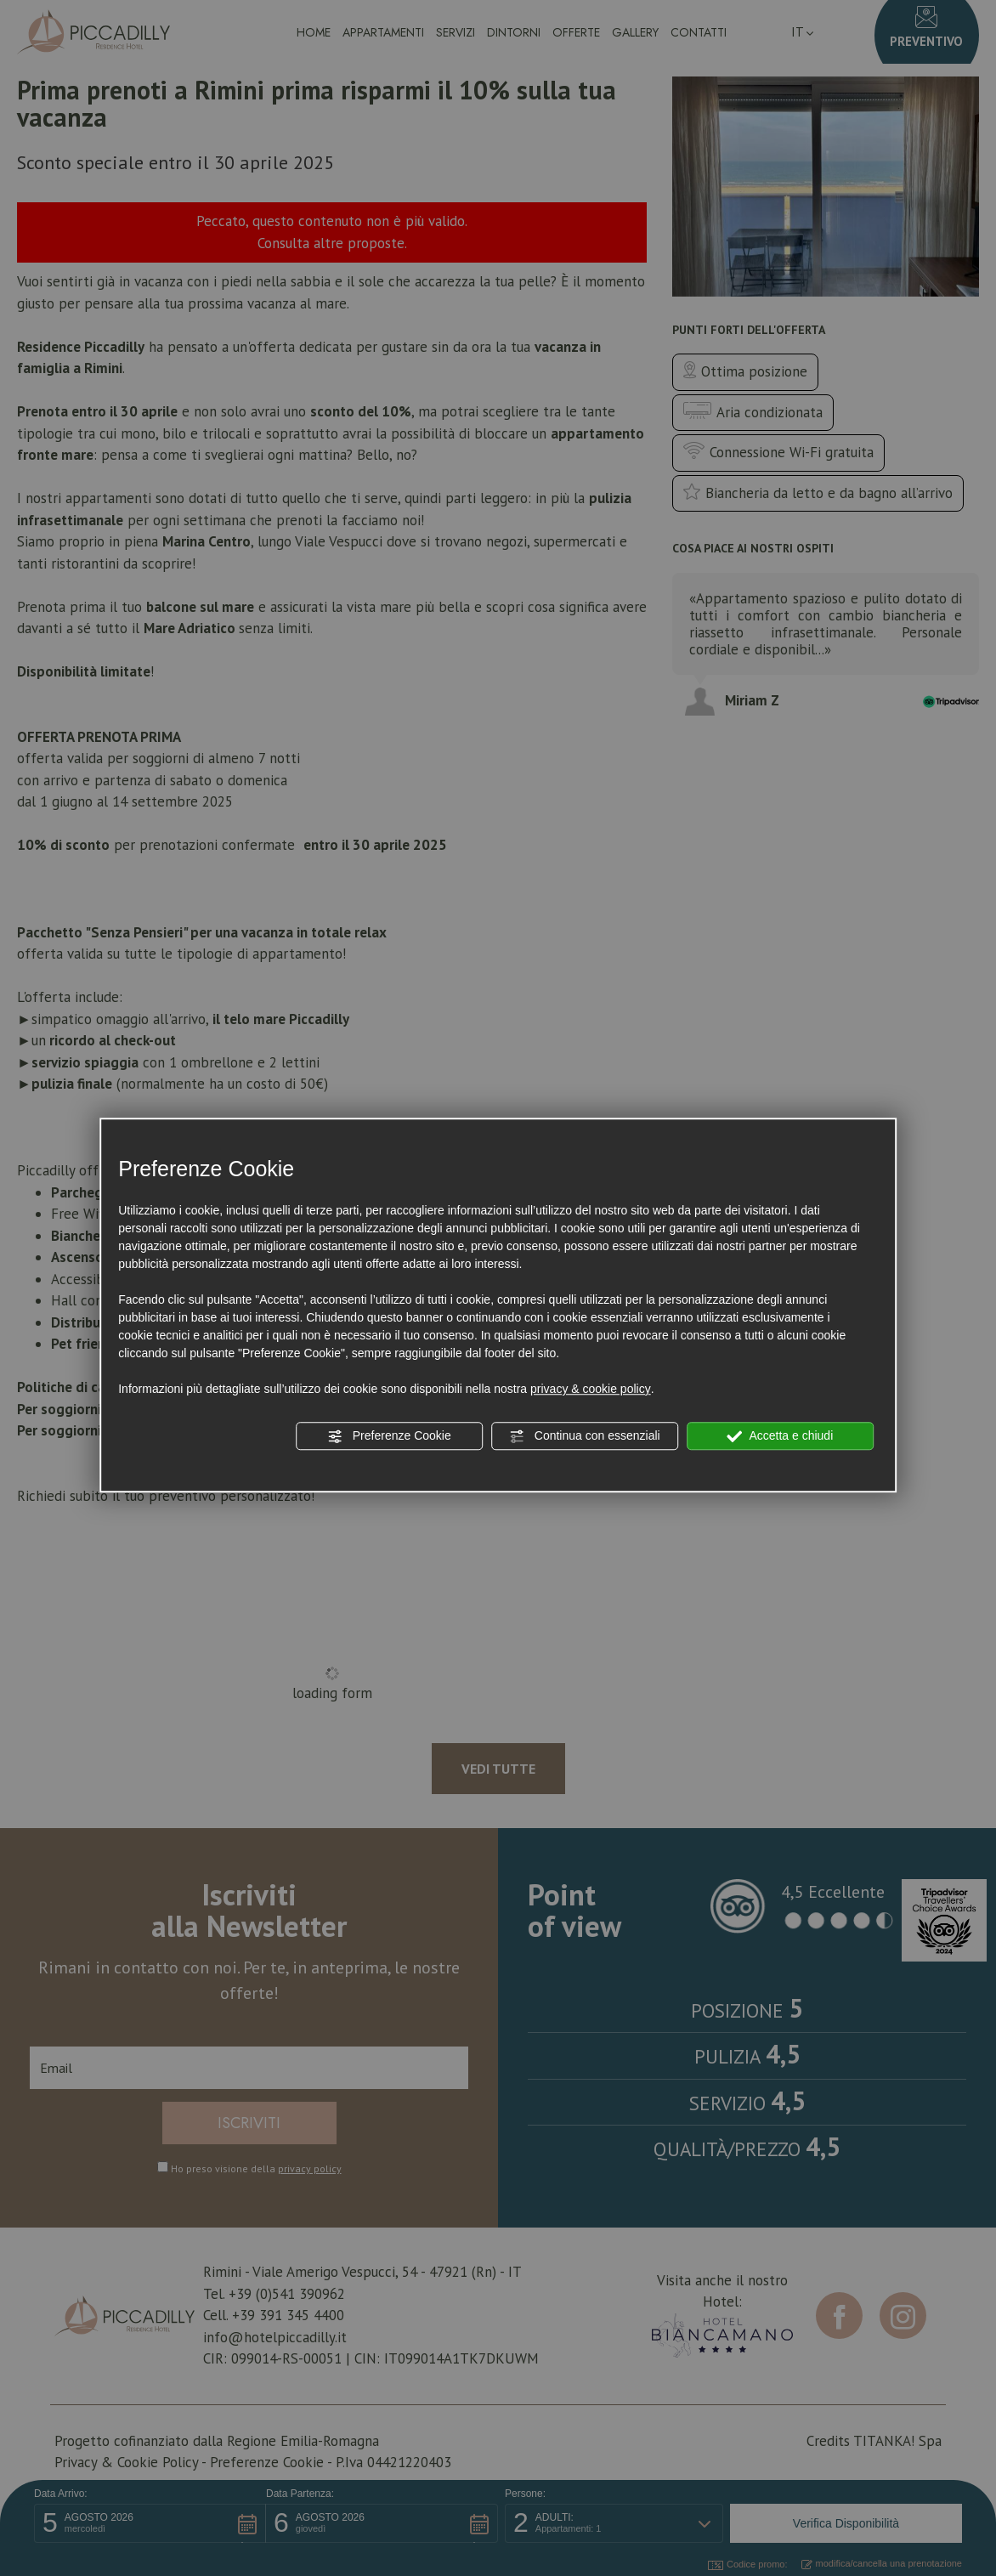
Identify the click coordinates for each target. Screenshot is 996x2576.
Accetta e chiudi (780, 1436)
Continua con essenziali (584, 1436)
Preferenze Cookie (389, 1436)
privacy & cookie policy (590, 1389)
